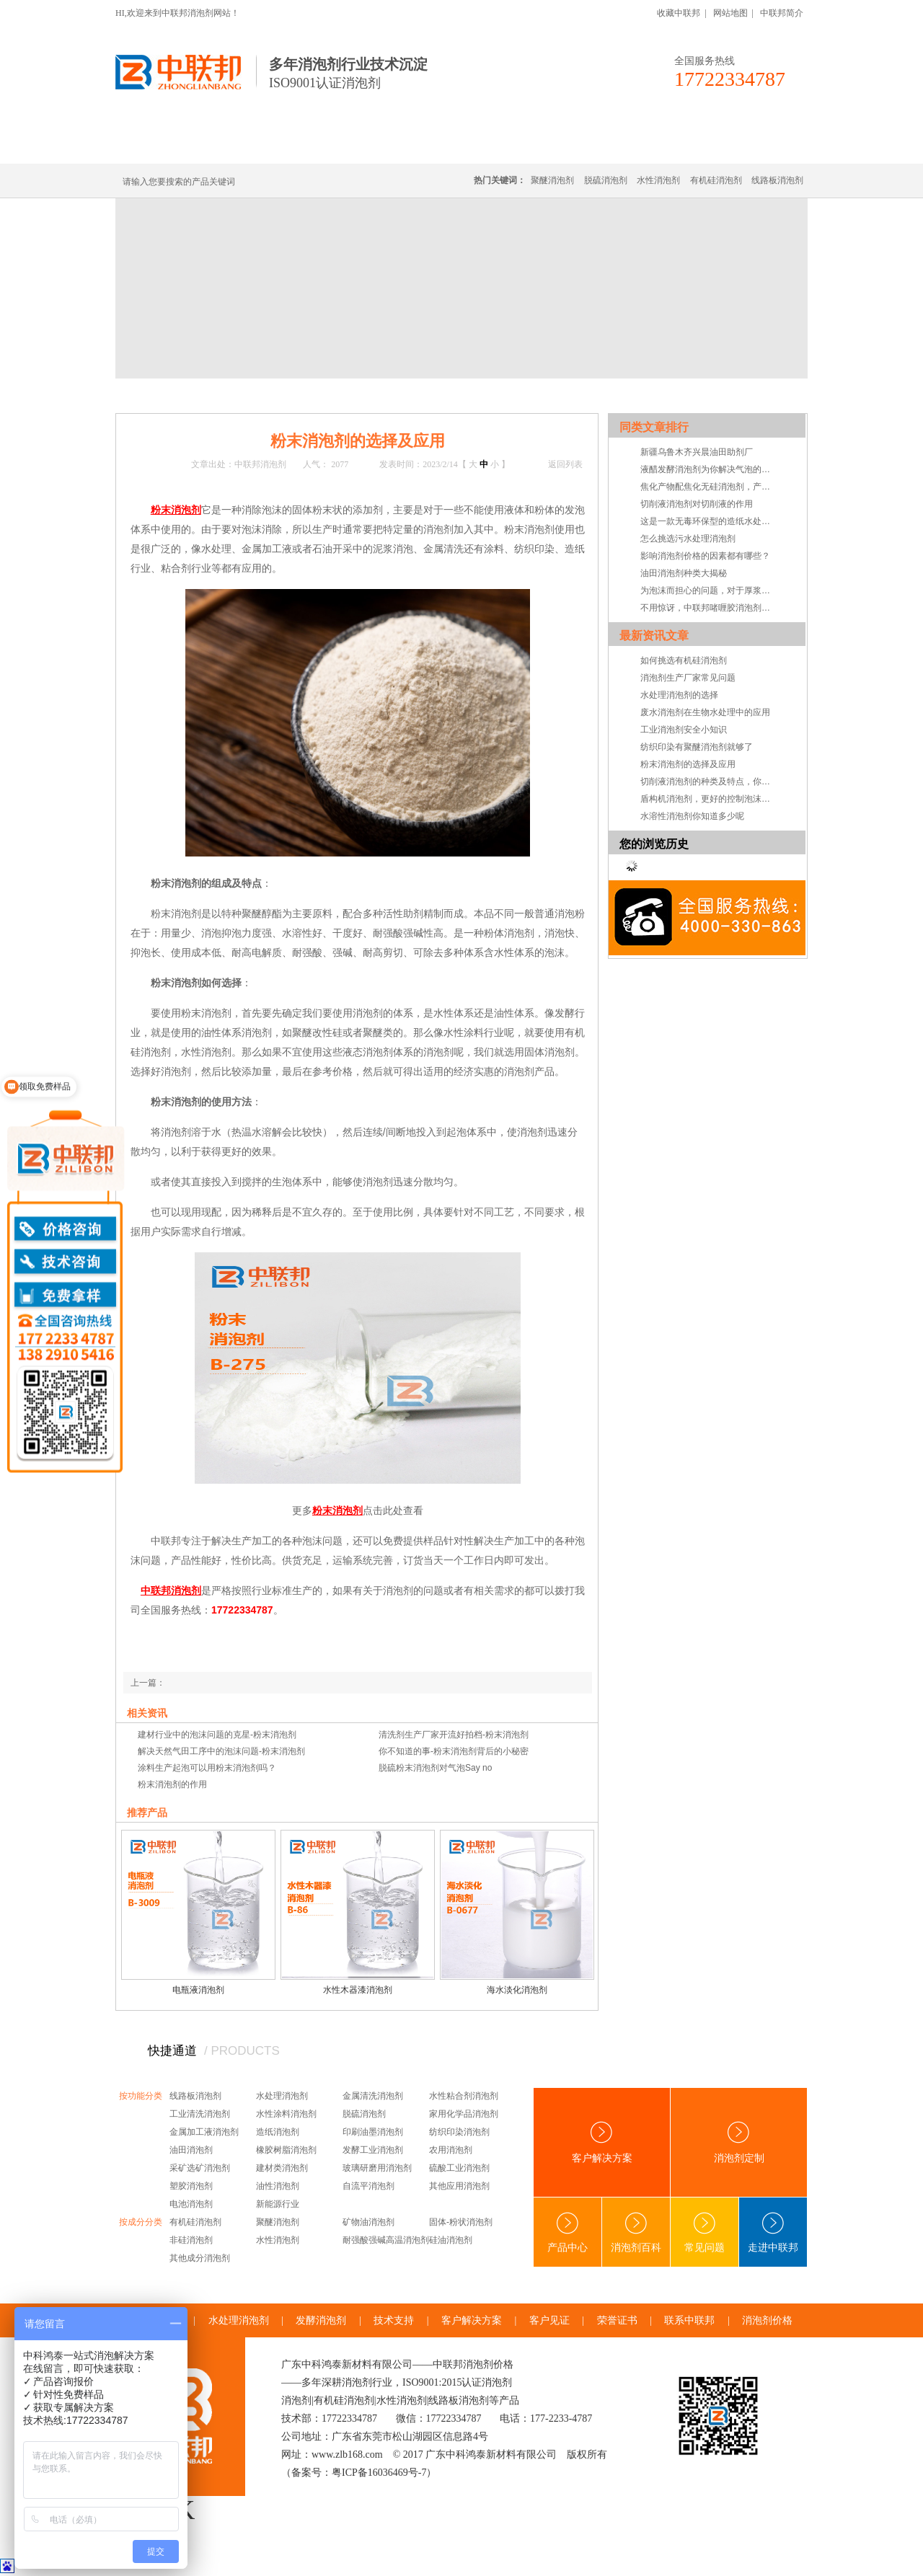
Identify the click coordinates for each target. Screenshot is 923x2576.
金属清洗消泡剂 (373, 2096)
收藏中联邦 (678, 13)
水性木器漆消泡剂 (357, 1990)
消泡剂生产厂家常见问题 (688, 678)
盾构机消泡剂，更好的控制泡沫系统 (708, 799)
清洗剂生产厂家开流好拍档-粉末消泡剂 (454, 1735)
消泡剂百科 (636, 2232)
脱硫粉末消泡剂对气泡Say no (435, 1768)
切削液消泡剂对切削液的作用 (696, 504)
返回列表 (565, 464)
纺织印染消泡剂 (459, 2132)
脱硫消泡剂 (605, 180)
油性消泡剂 (277, 2186)
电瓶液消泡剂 (198, 1990)
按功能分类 (140, 2096)
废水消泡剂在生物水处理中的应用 (705, 712)
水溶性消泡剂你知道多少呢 (692, 816)
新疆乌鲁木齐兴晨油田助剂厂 (696, 452)
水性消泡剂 (658, 180)
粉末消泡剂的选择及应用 (688, 764)
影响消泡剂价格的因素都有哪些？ (705, 556)
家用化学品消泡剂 (463, 2114)
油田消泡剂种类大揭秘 (683, 573)
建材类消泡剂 (282, 2168)
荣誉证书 (617, 2320)
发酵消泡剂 (321, 2320)
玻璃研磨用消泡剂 (377, 2168)
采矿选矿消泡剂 (199, 2168)
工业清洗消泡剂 (199, 2114)
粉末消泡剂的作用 (172, 1784)
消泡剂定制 (510, 146)
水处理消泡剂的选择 (679, 695)
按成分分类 (140, 2222)
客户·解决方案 (595, 146)
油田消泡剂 (191, 2150)
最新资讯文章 (654, 635)
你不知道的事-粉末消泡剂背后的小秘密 (454, 1751)
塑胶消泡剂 (191, 2186)
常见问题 (704, 2232)
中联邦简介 (781, 13)
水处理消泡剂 (427, 146)
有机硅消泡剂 (251, 146)
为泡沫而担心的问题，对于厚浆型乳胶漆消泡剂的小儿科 (708, 590)
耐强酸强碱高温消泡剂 (386, 2240)
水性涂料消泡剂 (286, 2114)
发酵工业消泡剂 (373, 2150)
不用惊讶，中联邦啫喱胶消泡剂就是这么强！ (708, 608)
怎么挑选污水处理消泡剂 (688, 539)
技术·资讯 (675, 146)
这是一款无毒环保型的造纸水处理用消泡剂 (708, 521)
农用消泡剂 (450, 2150)
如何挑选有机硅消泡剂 (683, 660)
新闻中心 (210, 395)
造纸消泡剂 (277, 2132)
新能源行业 (277, 2204)
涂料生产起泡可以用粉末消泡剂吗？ (207, 1768)
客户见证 (549, 2320)
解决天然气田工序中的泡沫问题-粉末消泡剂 (221, 1751)
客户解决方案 (602, 2142)
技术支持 (394, 2320)
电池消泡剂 (191, 2204)
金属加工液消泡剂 (204, 2132)
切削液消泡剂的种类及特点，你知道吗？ (708, 781)
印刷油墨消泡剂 (373, 2132)
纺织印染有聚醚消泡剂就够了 (696, 747)
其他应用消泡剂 (459, 2186)
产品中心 (567, 2232)
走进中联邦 (773, 2232)
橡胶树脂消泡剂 (286, 2150)
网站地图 (730, 13)
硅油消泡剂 (450, 2240)
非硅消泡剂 (191, 2240)
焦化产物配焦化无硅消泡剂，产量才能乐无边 (708, 487)
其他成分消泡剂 (199, 2258)
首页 (174, 395)
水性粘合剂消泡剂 (463, 2096)
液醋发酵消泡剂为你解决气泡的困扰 (708, 469)
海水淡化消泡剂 (517, 1990)
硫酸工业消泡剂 (459, 2168)
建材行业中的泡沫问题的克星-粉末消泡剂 (217, 1735)
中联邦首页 (168, 146)
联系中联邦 (749, 146)
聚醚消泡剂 (552, 180)
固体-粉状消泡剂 (461, 2222)
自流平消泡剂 (368, 2186)
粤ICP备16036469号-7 (379, 2472)
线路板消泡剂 (339, 146)
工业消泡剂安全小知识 (683, 730)
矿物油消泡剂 (368, 2222)
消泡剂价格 (767, 2320)
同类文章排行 (654, 427)
